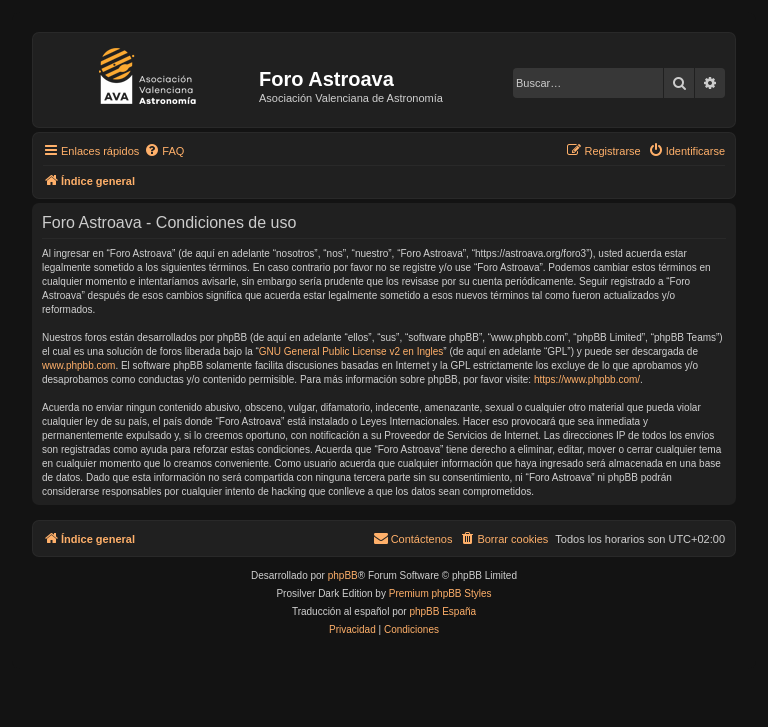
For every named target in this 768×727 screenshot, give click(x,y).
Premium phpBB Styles (440, 593)
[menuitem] (164, 151)
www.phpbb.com (78, 365)
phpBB (343, 575)
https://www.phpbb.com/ (587, 379)
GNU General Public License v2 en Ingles (351, 351)
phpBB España (442, 611)
